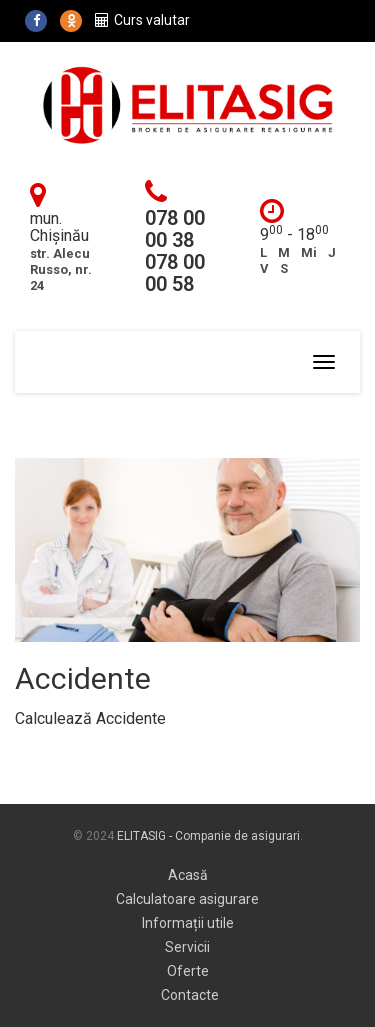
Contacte (190, 995)
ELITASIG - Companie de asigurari (208, 836)
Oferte (188, 971)
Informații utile (188, 923)
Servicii (187, 947)
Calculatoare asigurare (187, 899)
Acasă (188, 875)
